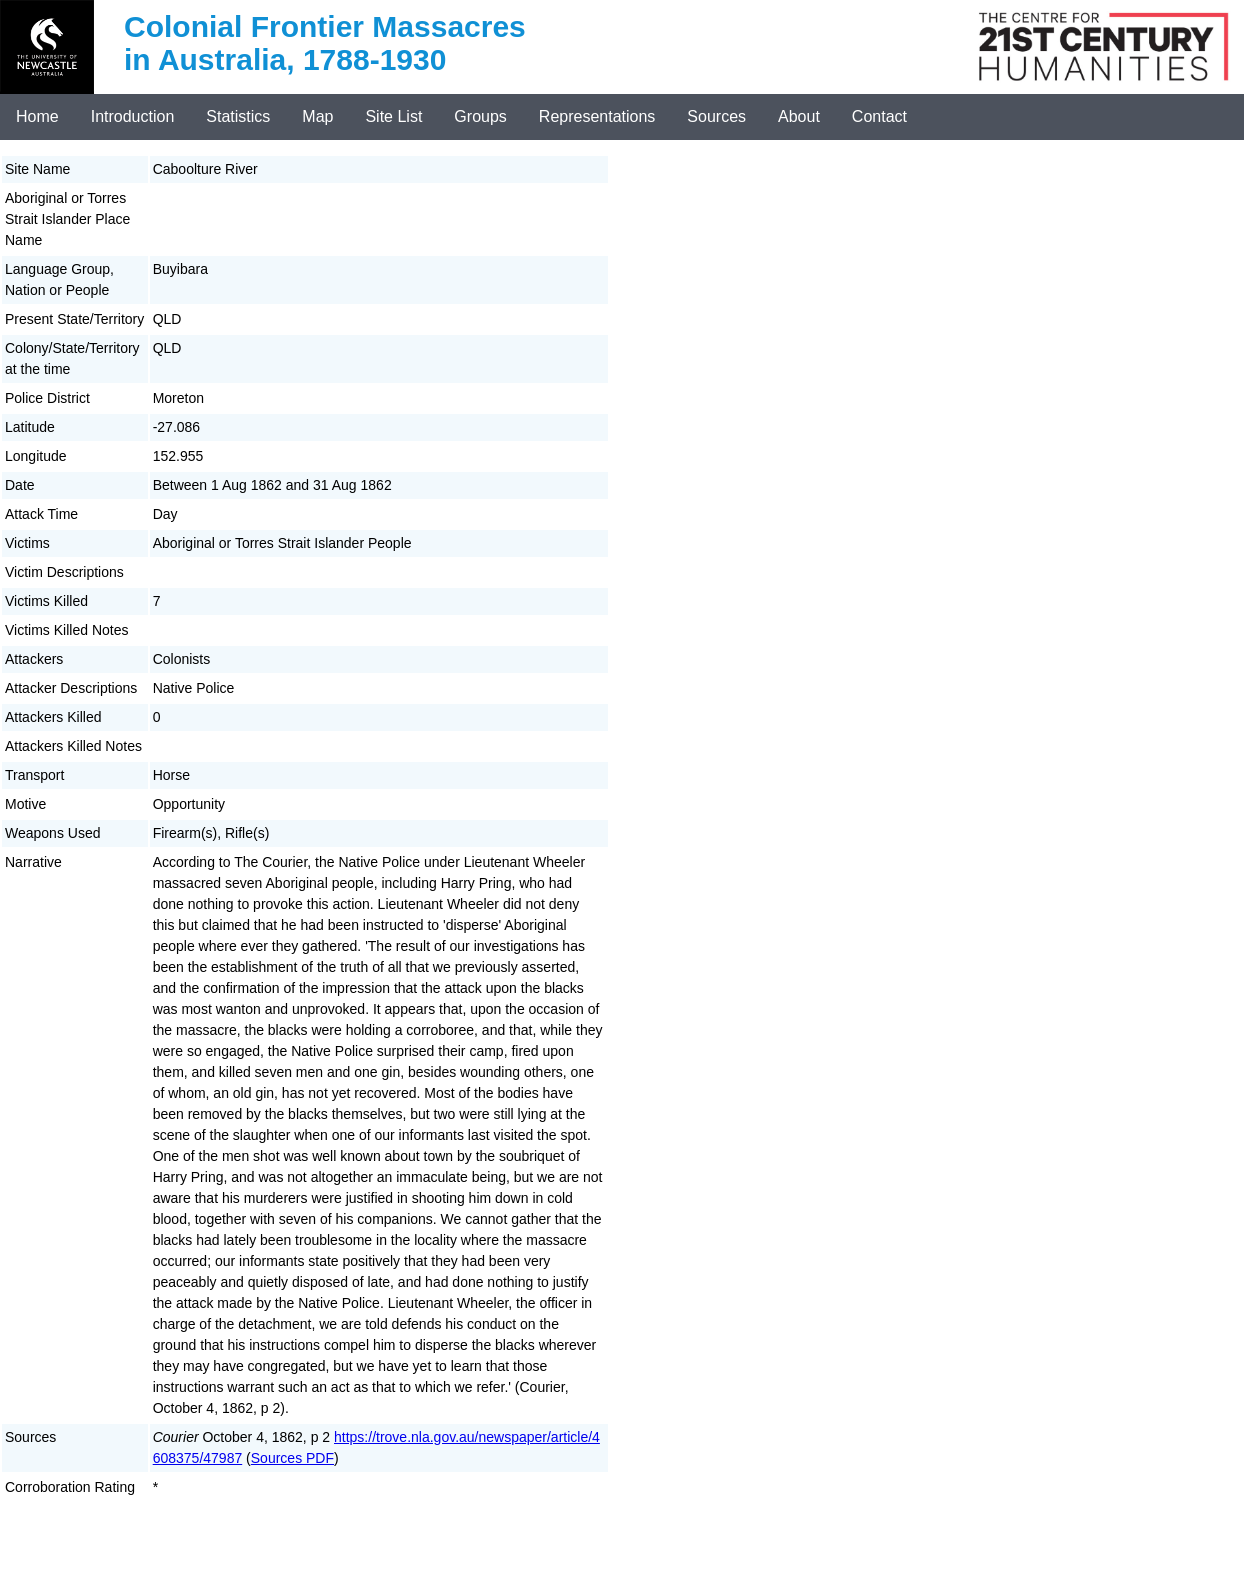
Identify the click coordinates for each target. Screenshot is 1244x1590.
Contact (879, 116)
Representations (597, 116)
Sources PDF (292, 1458)
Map (317, 116)
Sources (716, 116)
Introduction (133, 116)
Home (37, 116)
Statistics (238, 116)
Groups (480, 116)
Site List (393, 116)
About (799, 116)
